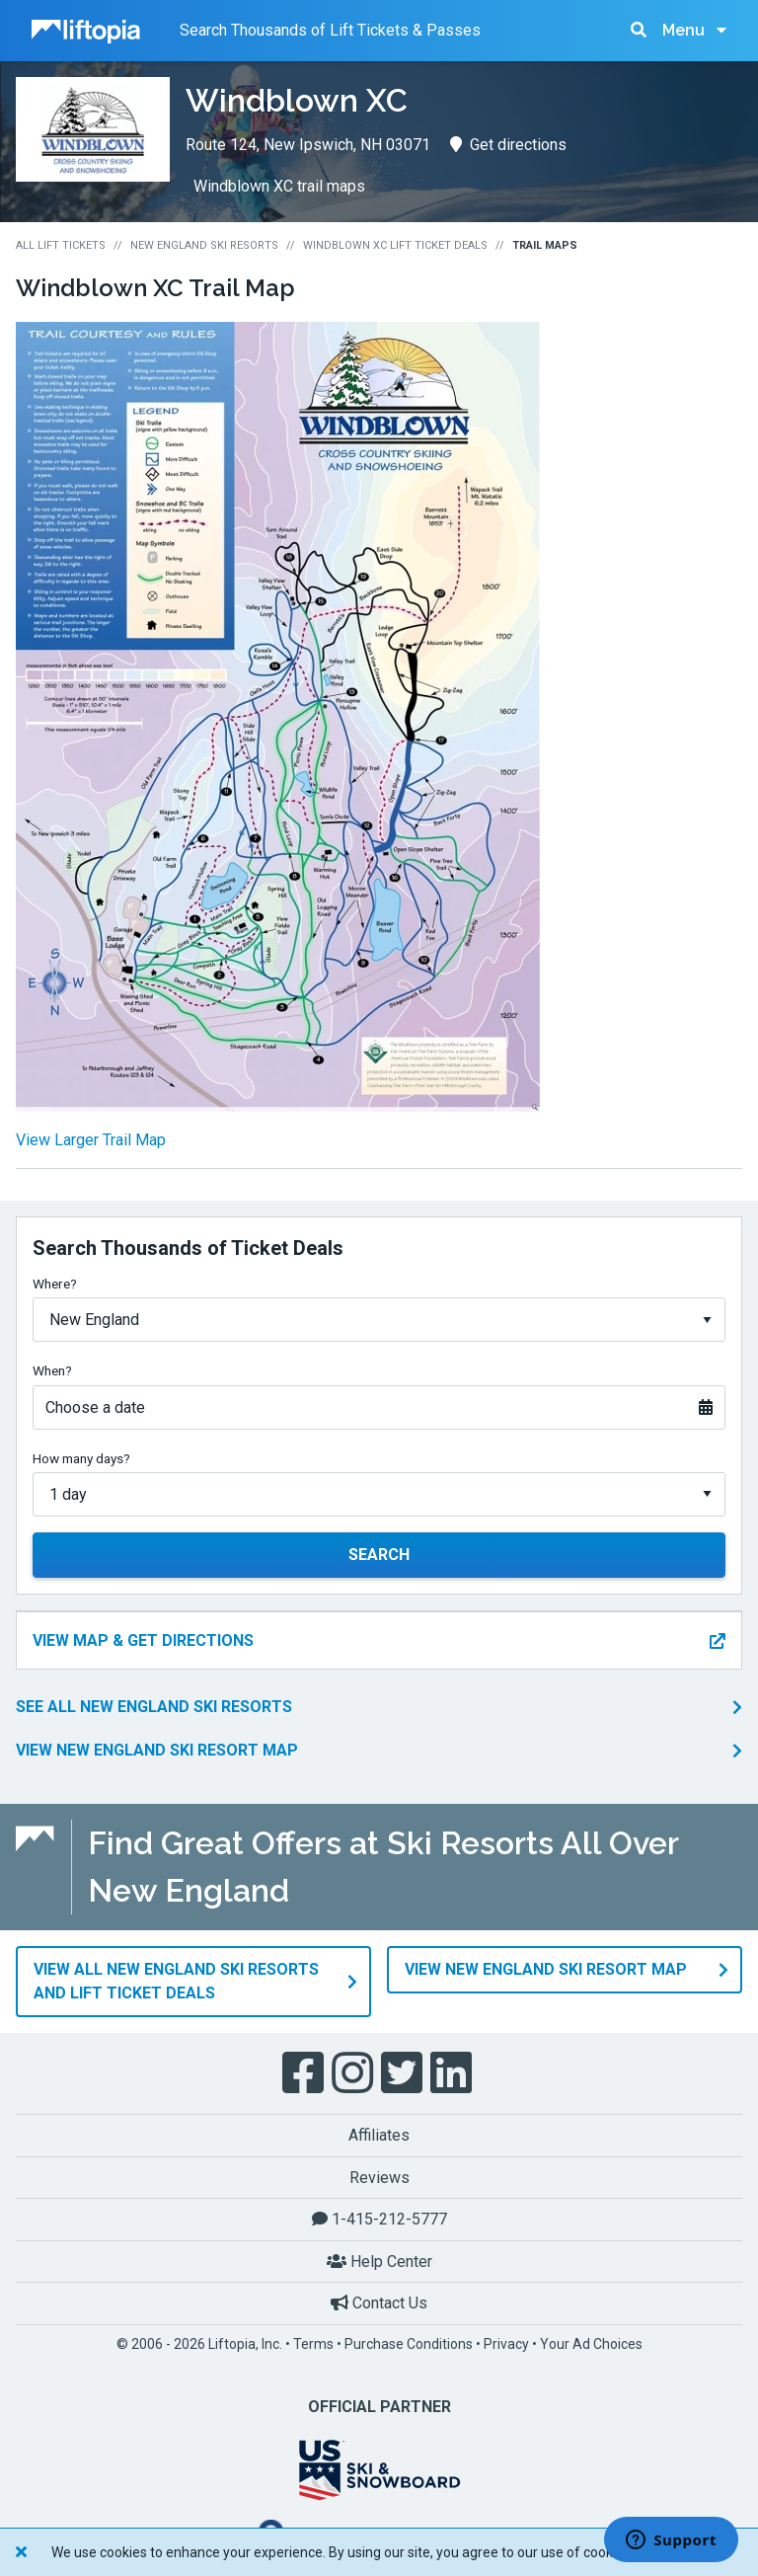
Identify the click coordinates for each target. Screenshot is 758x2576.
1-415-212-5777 (379, 2219)
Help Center (379, 2261)
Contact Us (379, 2303)
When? (52, 1370)
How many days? (81, 1458)
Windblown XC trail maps (279, 186)
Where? (55, 1283)
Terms (313, 2344)
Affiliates (379, 2135)
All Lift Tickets (61, 245)
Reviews (379, 2177)
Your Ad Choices (591, 2344)
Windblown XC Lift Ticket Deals (395, 245)
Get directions (508, 144)
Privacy (506, 2344)
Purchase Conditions (408, 2344)
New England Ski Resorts (204, 245)
